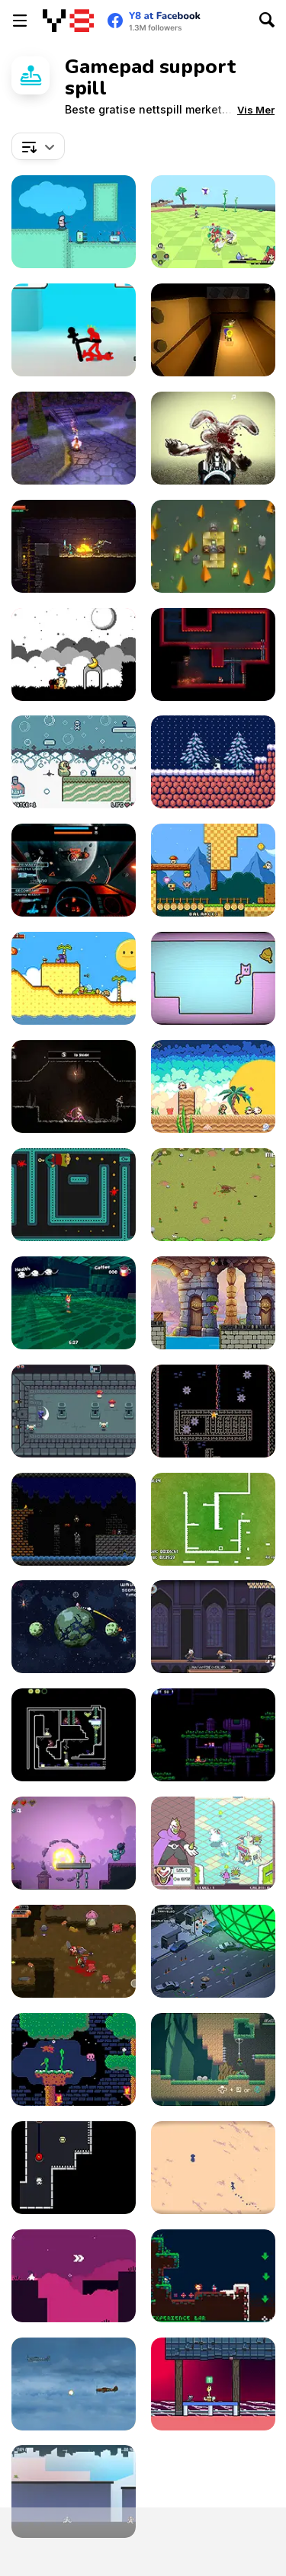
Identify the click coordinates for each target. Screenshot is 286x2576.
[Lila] (73, 2275)
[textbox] (38, 146)
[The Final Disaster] (213, 1951)
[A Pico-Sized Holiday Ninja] (213, 2275)
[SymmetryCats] (213, 978)
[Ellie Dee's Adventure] (213, 329)
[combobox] (38, 146)
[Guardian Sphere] (213, 1843)
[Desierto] (213, 2167)
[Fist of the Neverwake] (73, 1302)
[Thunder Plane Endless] (73, 2384)
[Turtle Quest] (213, 1302)
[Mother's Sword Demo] (73, 1086)
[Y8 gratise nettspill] (68, 20)
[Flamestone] (213, 546)
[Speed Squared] (213, 1519)
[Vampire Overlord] (213, 1626)
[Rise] (213, 761)
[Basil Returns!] (73, 2059)
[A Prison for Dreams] (73, 978)
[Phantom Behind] (73, 1194)
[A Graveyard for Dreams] (73, 654)
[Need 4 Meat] (213, 1194)
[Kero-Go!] (213, 2059)
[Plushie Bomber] (73, 1843)
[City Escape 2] (73, 2491)
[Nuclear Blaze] (213, 654)
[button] (256, 109)
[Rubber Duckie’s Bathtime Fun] (73, 761)
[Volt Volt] (73, 2167)
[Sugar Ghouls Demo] (73, 438)
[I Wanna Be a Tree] (73, 221)
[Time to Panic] (213, 870)
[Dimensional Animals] (213, 1086)
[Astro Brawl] (73, 1626)
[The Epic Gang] (73, 1951)
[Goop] (213, 1411)
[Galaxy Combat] (73, 870)
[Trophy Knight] (73, 546)
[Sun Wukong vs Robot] (213, 1734)
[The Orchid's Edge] (213, 221)
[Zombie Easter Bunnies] (213, 438)
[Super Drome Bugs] (73, 1734)
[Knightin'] (73, 1411)
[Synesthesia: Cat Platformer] (213, 2384)
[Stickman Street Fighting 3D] (73, 329)
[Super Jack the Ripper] (73, 1519)
